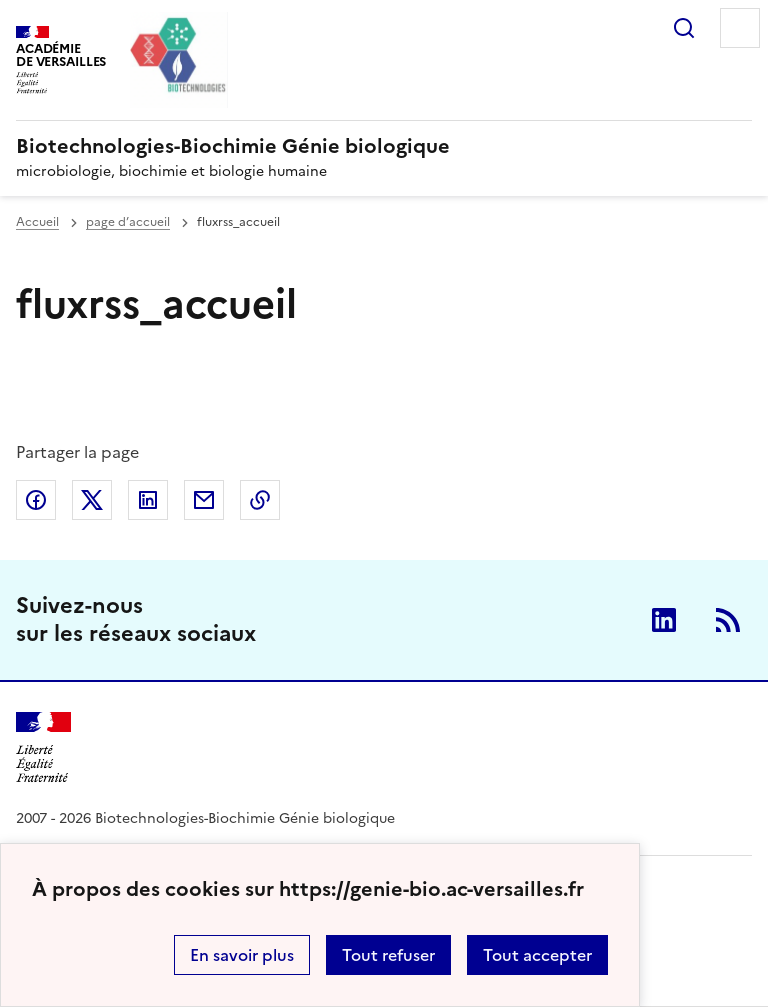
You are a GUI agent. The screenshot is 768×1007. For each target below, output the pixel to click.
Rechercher (684, 28)
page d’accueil (128, 222)
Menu (740, 28)
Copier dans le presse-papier (260, 500)
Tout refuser (388, 955)
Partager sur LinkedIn (148, 500)
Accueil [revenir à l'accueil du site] (37, 222)
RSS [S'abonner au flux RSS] (728, 620)
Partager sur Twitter (92, 500)
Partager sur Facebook (36, 500)
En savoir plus (242, 955)
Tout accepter (537, 955)
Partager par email (204, 500)
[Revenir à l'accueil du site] (43, 747)
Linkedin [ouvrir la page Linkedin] (664, 620)
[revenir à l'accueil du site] (384, 146)
